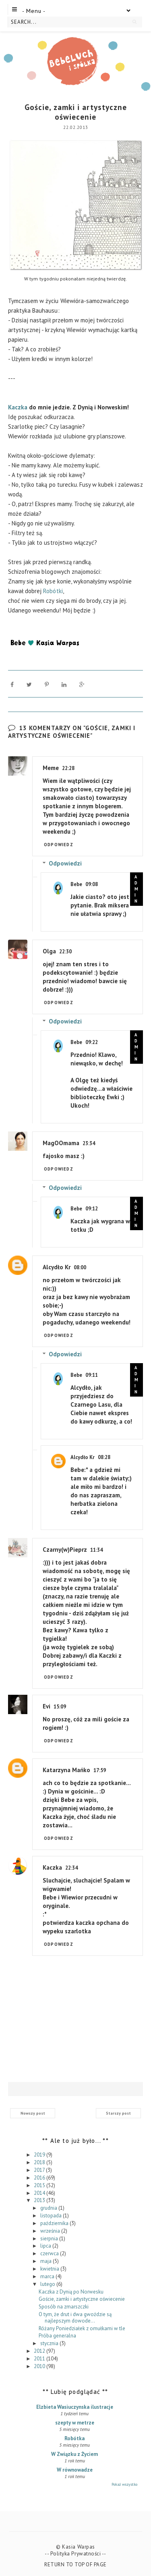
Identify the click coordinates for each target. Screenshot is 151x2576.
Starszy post (118, 2113)
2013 (40, 2200)
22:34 (71, 1867)
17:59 (99, 1770)
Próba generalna (57, 2335)
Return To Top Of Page (75, 2564)
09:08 (91, 884)
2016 (40, 2177)
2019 (40, 2154)
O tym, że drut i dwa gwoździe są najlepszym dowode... (75, 2317)
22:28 (68, 768)
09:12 (91, 1208)
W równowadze (75, 2469)
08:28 (104, 1457)
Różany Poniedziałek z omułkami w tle (82, 2328)
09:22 (91, 1042)
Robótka (74, 2438)
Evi (46, 1706)
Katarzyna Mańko (66, 1770)
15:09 (60, 1706)
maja (46, 2261)
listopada (51, 2215)
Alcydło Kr (56, 1267)
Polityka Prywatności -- (78, 2553)
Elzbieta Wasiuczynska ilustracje (74, 2407)
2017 (40, 2170)
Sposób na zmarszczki (64, 2306)
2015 (40, 2185)
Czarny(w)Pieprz (65, 1549)
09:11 (91, 1375)
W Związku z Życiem (74, 2454)
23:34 (89, 1143)
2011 (40, 2358)
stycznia (50, 2343)
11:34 (96, 1549)
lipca (46, 2245)
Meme (51, 768)
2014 (40, 2192)
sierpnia (49, 2238)
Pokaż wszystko (124, 2484)
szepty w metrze (74, 2422)
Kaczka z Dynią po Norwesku (71, 2291)
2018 (40, 2162)
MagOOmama (61, 1143)
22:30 (65, 951)
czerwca (50, 2253)
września (50, 2230)
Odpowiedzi (65, 863)
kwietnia (50, 2268)
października (55, 2223)
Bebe (76, 884)
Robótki (52, 591)
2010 (40, 2366)
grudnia (49, 2207)
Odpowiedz (58, 844)
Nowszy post (33, 2113)
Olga (49, 951)
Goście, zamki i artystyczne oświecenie (82, 2299)
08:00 (80, 1267)
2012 (40, 2351)
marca (48, 2276)
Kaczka (17, 407)
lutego (48, 2284)
